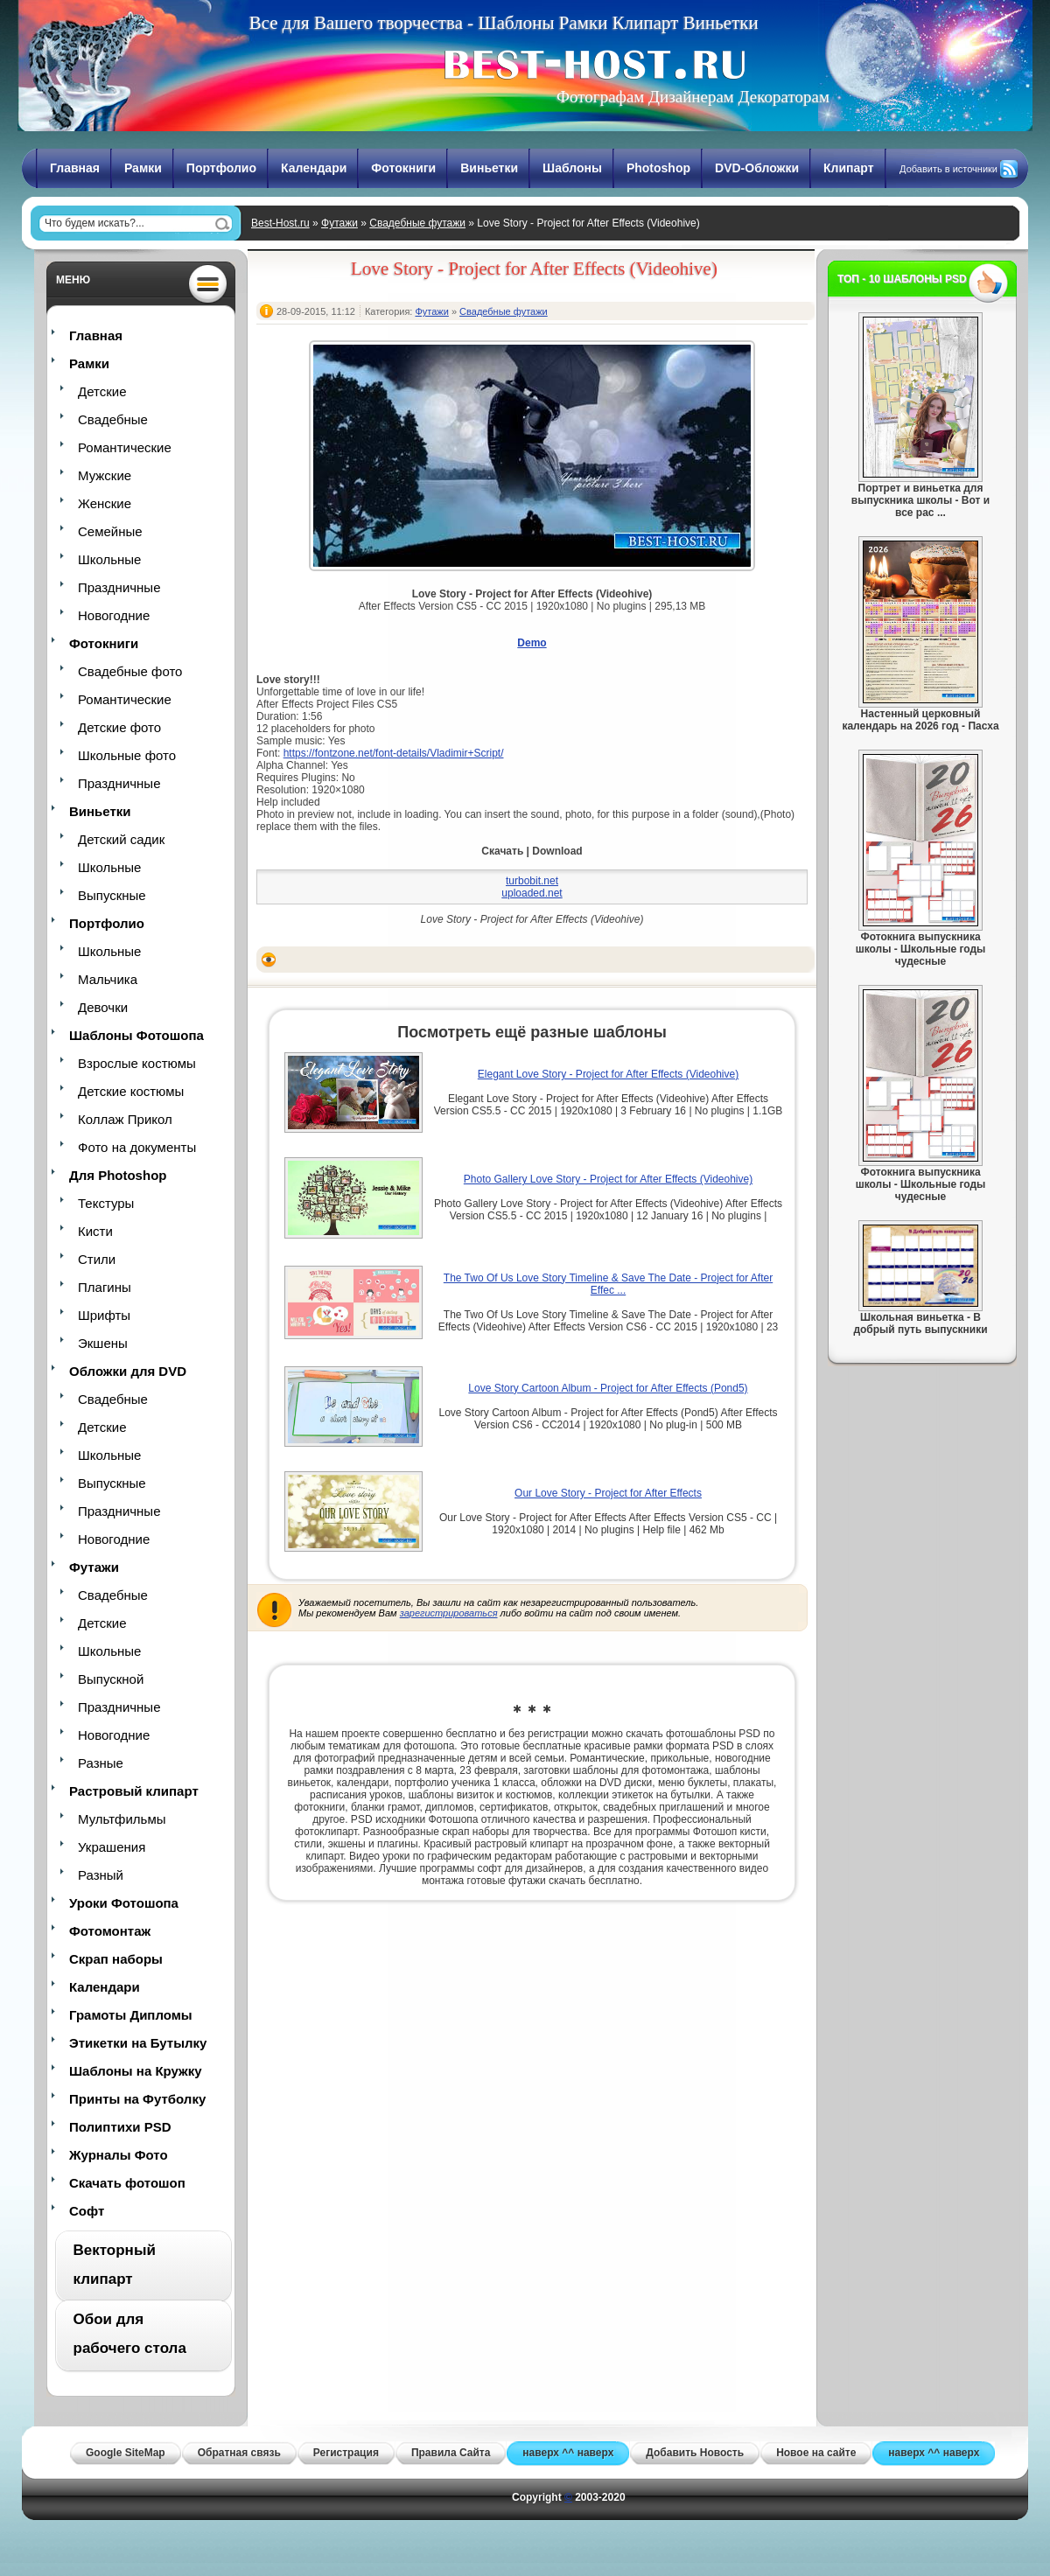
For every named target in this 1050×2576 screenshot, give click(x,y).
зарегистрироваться (449, 1613)
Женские (104, 503)
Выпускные (112, 895)
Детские (102, 391)
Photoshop (658, 168)
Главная (75, 168)
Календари (313, 168)
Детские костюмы (131, 1091)
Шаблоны (572, 168)
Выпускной (111, 1679)
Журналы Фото (118, 2154)
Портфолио (221, 168)
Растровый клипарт (134, 1791)
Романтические (125, 447)
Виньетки (489, 168)
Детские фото (119, 727)
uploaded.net (531, 893)
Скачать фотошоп (127, 2182)
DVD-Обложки (757, 168)
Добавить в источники (949, 169)
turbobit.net (532, 881)
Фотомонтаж (109, 1930)
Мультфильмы (121, 1819)
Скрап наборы (116, 1958)
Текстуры (106, 1203)
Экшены (103, 1343)
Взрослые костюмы (137, 1063)
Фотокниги (403, 168)
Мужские (104, 475)
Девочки (103, 1007)
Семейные (110, 531)
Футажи (339, 223)
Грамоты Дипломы (130, 2014)
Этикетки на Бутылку (137, 2042)
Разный (100, 1874)
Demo (531, 643)
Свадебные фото (130, 671)
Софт (86, 2210)
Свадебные (113, 419)
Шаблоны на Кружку (135, 2070)
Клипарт (848, 168)
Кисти (95, 1231)
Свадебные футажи (417, 223)
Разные (100, 1763)
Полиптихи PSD (120, 2126)
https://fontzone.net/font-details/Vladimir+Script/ (394, 753)
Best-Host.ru (280, 223)
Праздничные (119, 587)
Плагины (104, 1287)
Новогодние (114, 615)
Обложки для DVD (127, 1371)
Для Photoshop (117, 1175)
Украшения (111, 1847)
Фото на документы (137, 1147)
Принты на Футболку (137, 2098)
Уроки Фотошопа (123, 1902)
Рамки (143, 168)
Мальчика (107, 979)
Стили (97, 1259)
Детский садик (121, 839)
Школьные (109, 559)
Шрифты (104, 1315)
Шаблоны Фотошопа (136, 1035)
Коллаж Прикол (125, 1119)
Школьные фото (127, 755)
